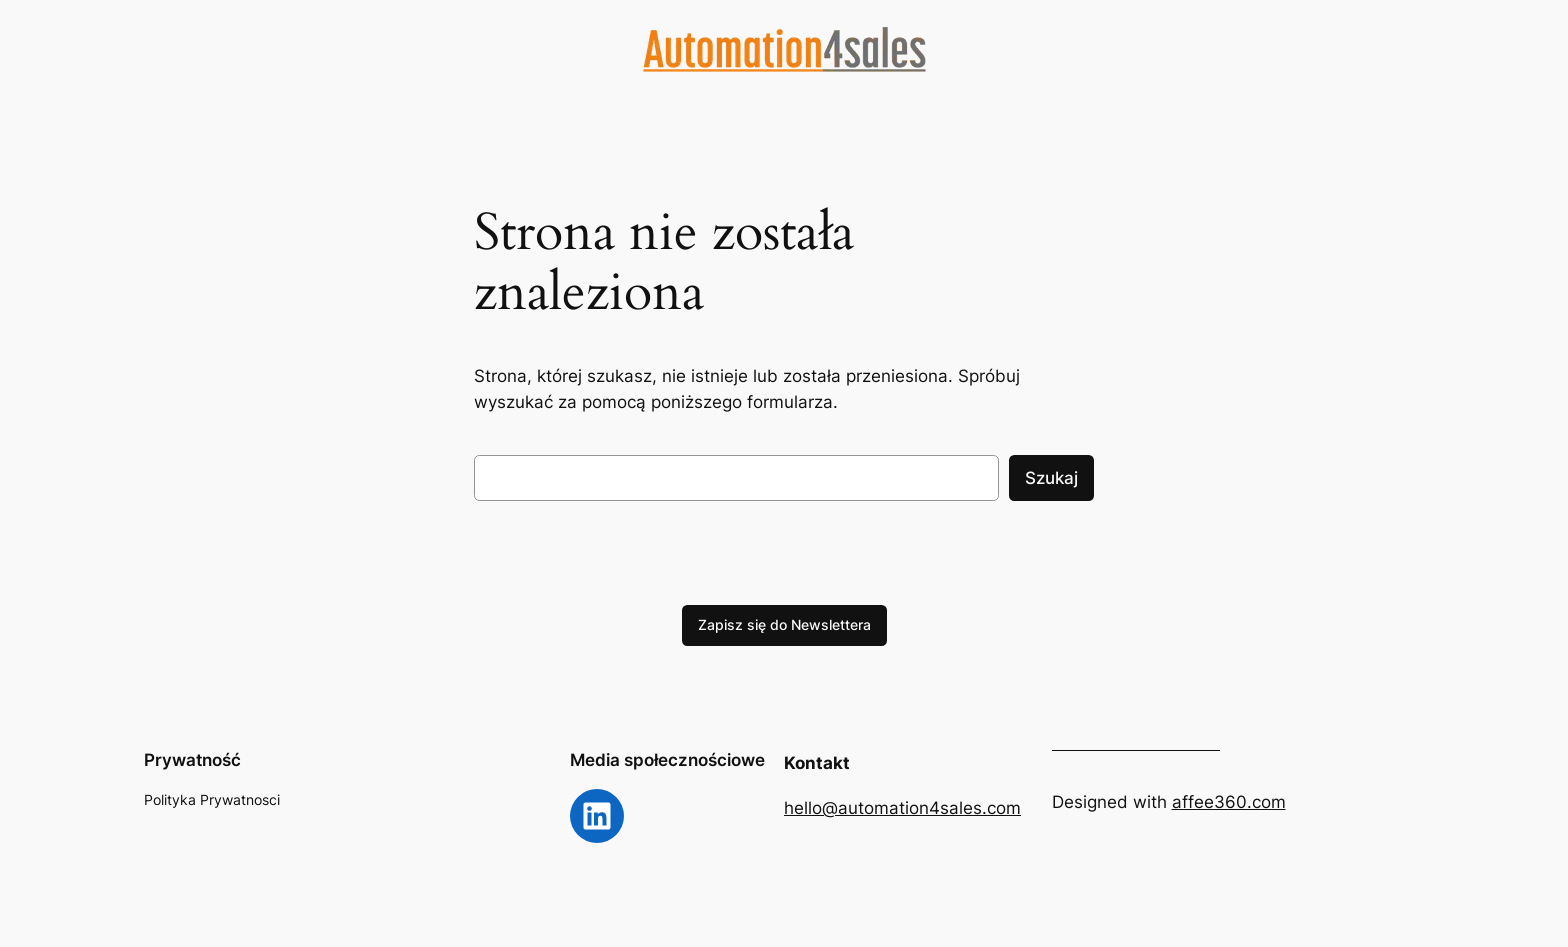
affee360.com (1229, 802)
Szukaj (1051, 478)
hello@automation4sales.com (902, 808)
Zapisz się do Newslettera (784, 624)
